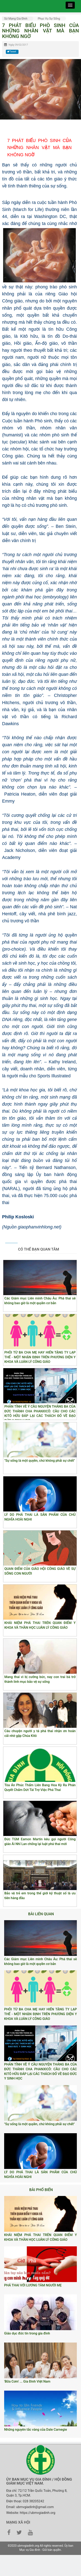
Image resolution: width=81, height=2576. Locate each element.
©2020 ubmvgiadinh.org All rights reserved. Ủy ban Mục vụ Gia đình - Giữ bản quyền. (40, 2547)
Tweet (11, 51)
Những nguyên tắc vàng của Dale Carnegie (35, 2430)
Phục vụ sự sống (49, 18)
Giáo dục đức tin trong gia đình (27, 2333)
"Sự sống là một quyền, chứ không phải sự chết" (39, 2124)
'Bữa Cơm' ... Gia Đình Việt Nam (27, 2381)
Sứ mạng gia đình (15, 18)
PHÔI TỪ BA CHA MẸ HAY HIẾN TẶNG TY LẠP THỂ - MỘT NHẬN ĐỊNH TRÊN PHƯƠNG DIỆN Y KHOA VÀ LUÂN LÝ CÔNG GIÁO (40, 2014)
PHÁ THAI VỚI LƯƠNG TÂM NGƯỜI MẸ (33, 2285)
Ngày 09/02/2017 (18, 44)
